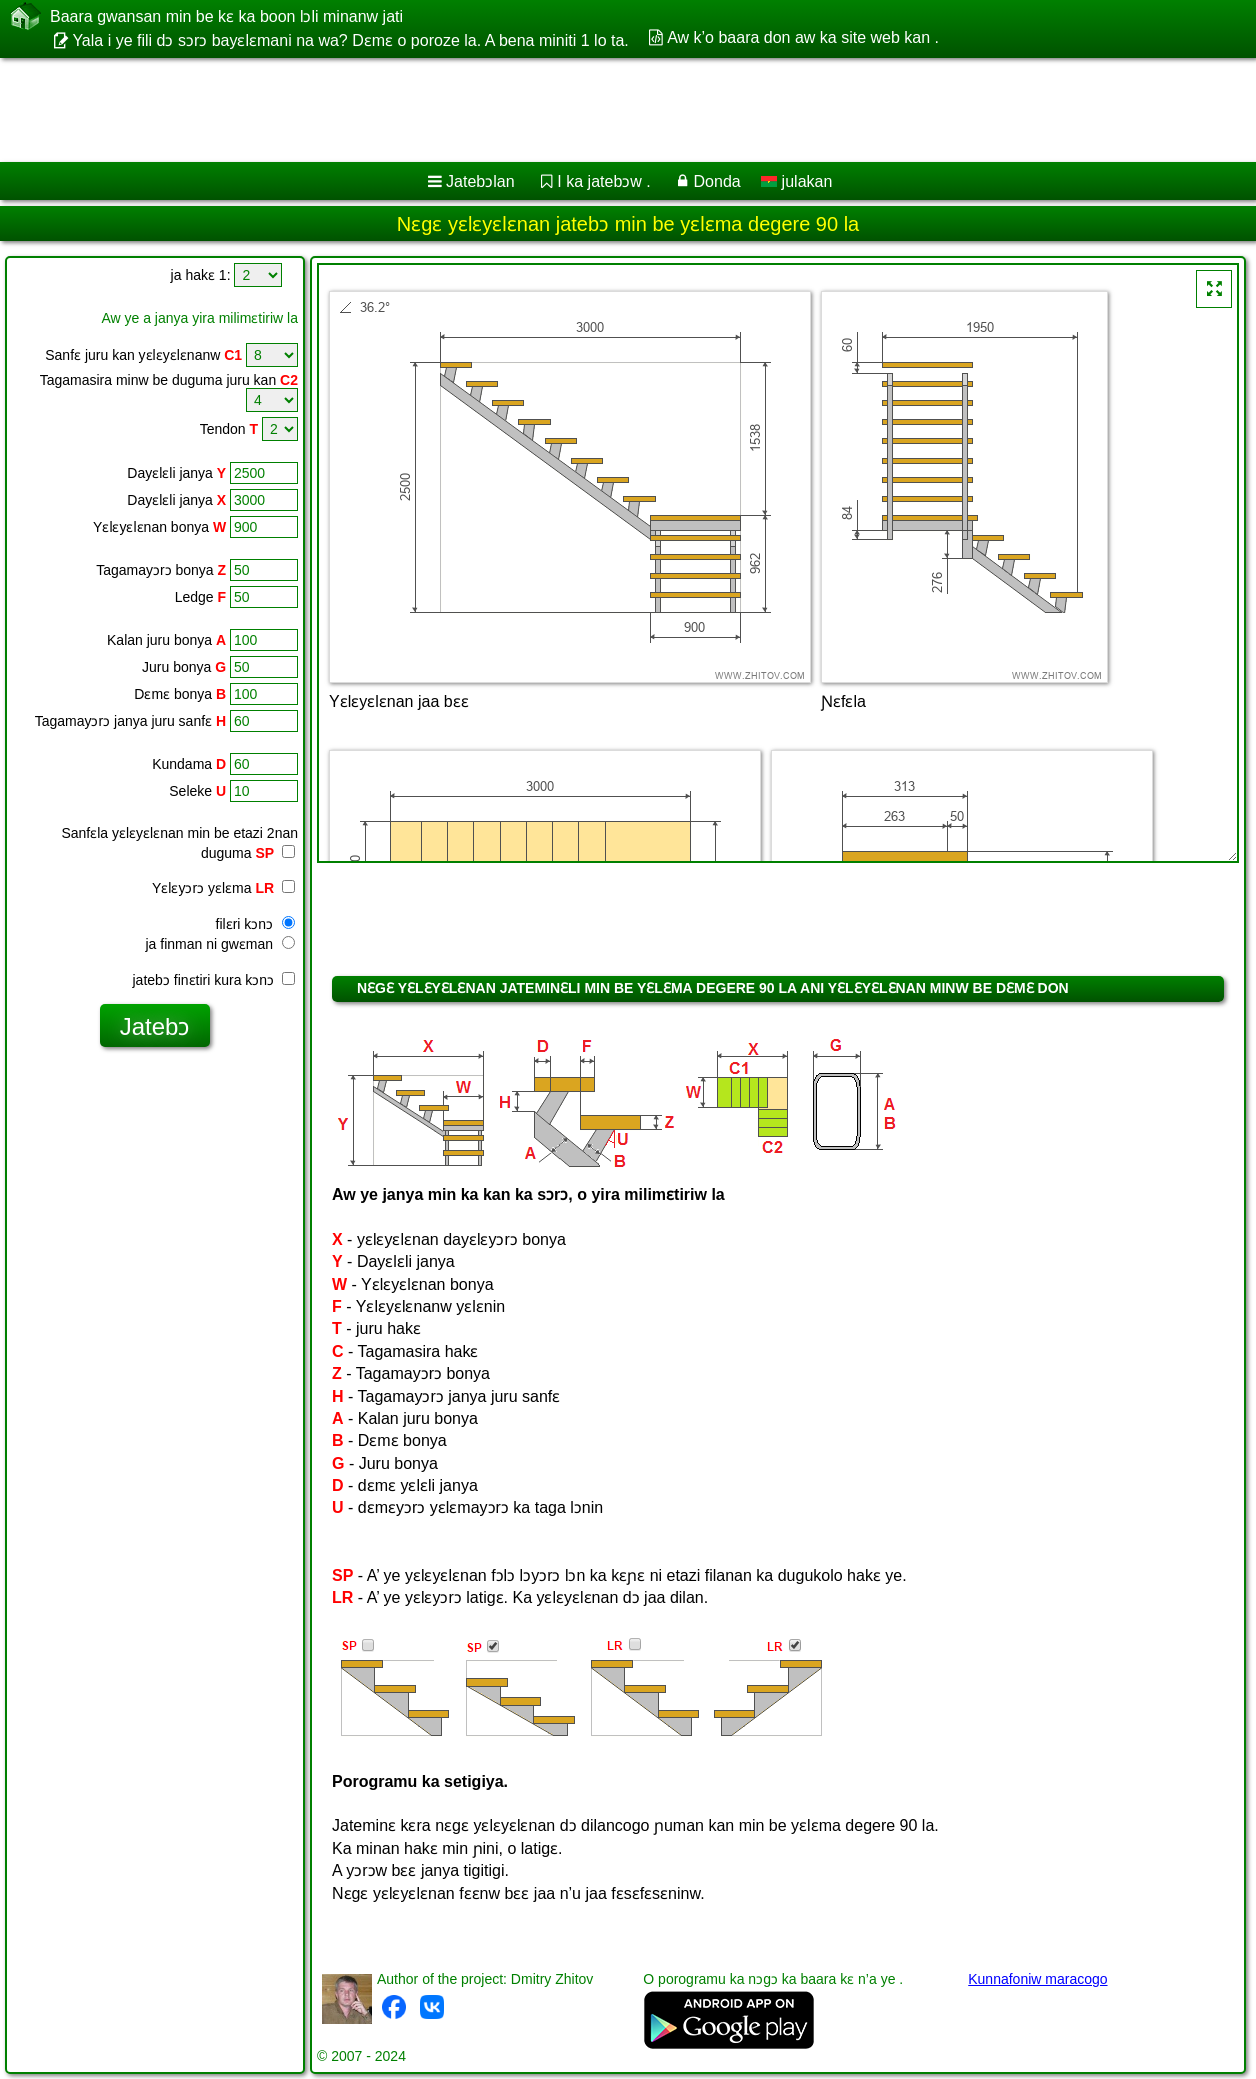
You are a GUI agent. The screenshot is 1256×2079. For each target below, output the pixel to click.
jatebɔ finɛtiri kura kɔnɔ (214, 980)
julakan (796, 181)
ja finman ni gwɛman (220, 944)
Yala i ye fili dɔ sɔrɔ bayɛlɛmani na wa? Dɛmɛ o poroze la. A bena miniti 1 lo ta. (350, 40)
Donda (717, 181)
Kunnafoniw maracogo (1037, 1979)
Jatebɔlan (480, 181)
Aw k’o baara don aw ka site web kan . (803, 37)
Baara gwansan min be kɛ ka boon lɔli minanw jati (226, 16)
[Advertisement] (510, 110)
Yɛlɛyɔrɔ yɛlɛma (223, 888)
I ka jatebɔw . (603, 181)
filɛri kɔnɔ (255, 924)
